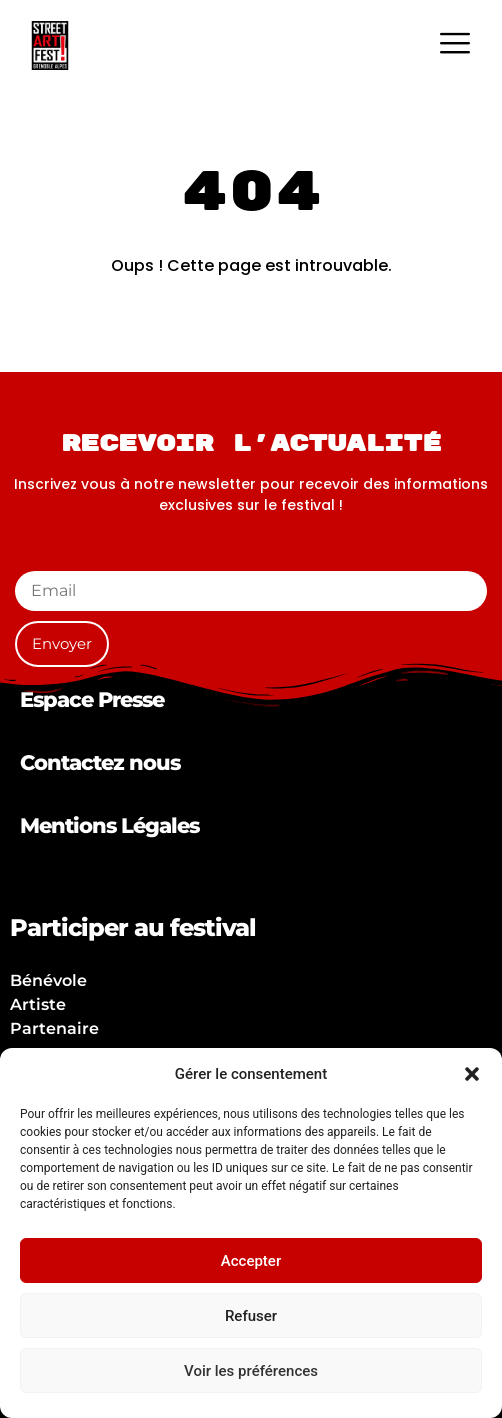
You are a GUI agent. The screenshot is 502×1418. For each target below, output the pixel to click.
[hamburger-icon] (454, 45)
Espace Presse (92, 699)
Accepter (251, 1261)
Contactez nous (100, 762)
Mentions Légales (109, 825)
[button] (472, 1074)
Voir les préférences (251, 1371)
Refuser (251, 1316)
